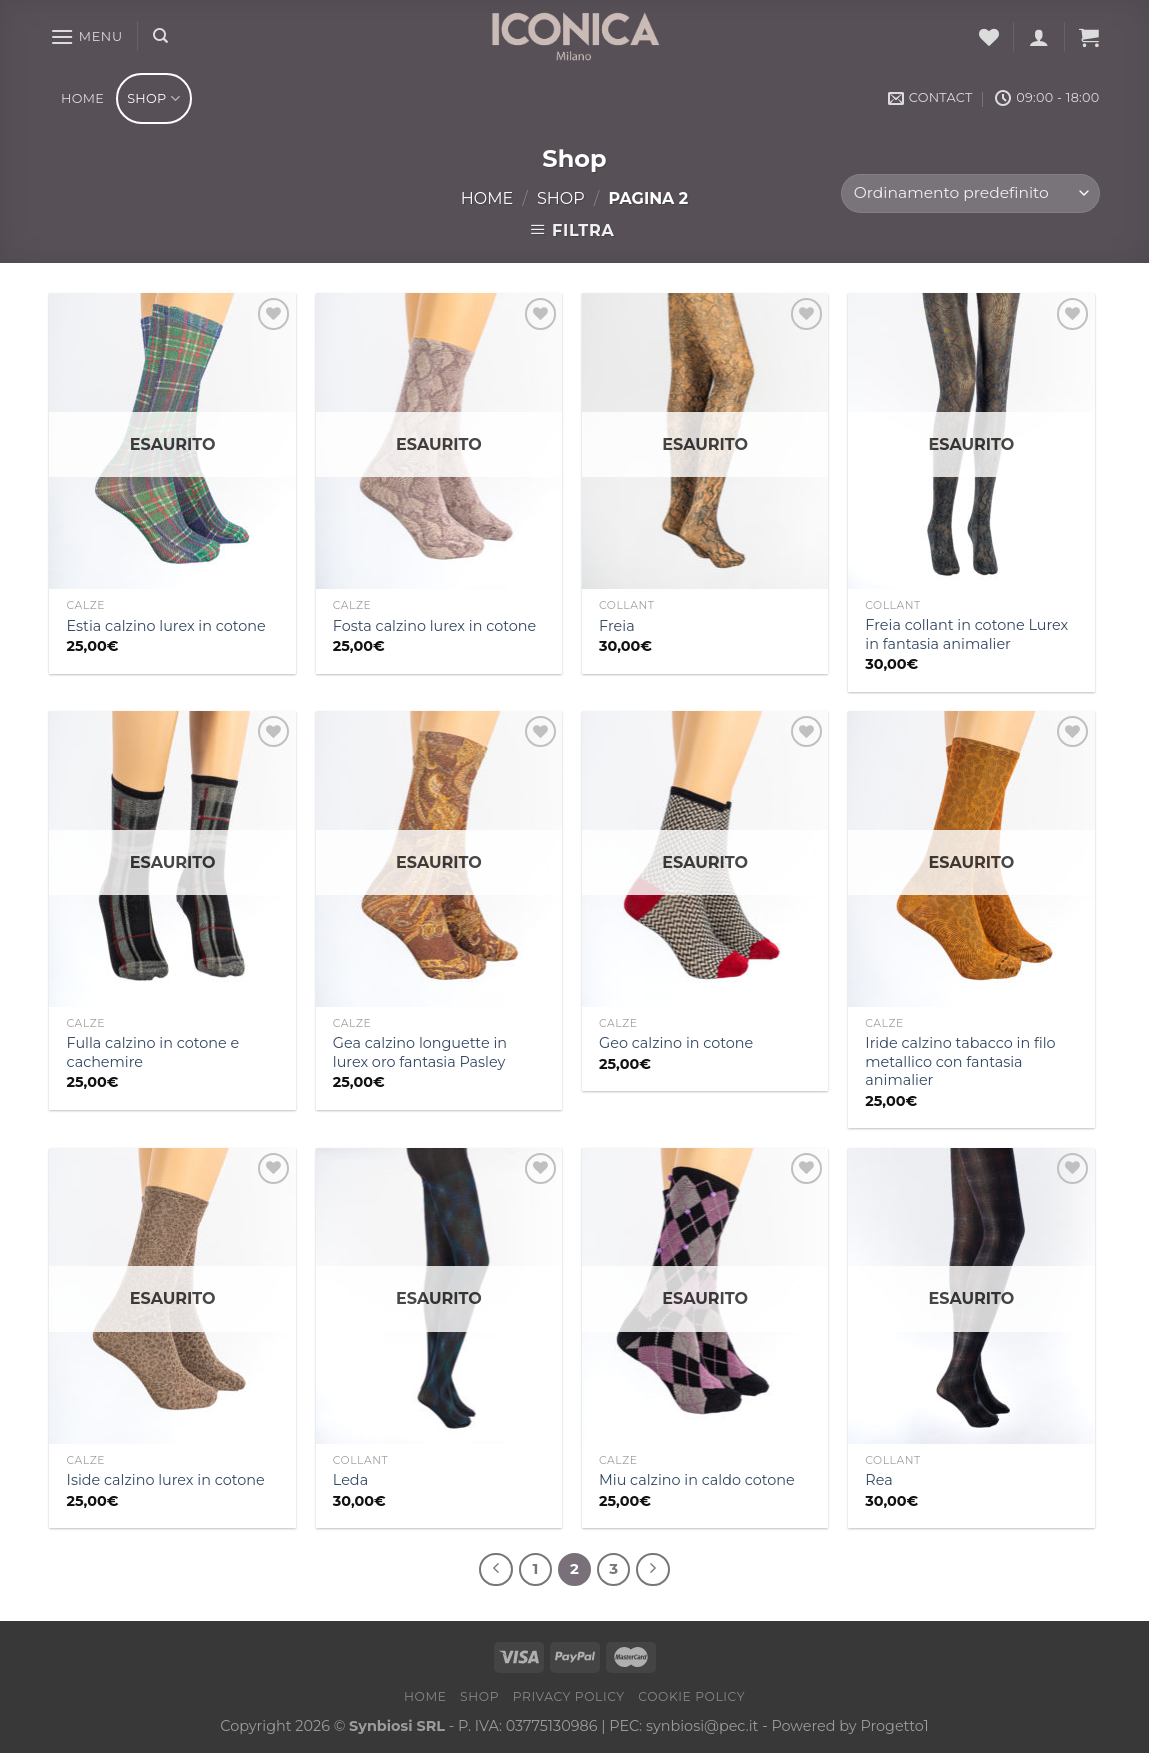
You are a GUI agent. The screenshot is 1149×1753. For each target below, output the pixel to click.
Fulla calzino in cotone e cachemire (153, 1052)
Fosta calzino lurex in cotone (434, 626)
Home (82, 98)
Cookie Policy (691, 1696)
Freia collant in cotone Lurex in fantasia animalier (966, 634)
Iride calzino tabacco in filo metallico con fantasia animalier (960, 1061)
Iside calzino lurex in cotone (166, 1480)
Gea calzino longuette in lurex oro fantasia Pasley (420, 1052)
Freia (617, 626)
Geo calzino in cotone (676, 1043)
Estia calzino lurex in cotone (166, 626)
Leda (350, 1480)
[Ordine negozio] (970, 193)
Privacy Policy (569, 1696)
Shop (153, 98)
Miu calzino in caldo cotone (697, 1480)
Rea (878, 1480)
